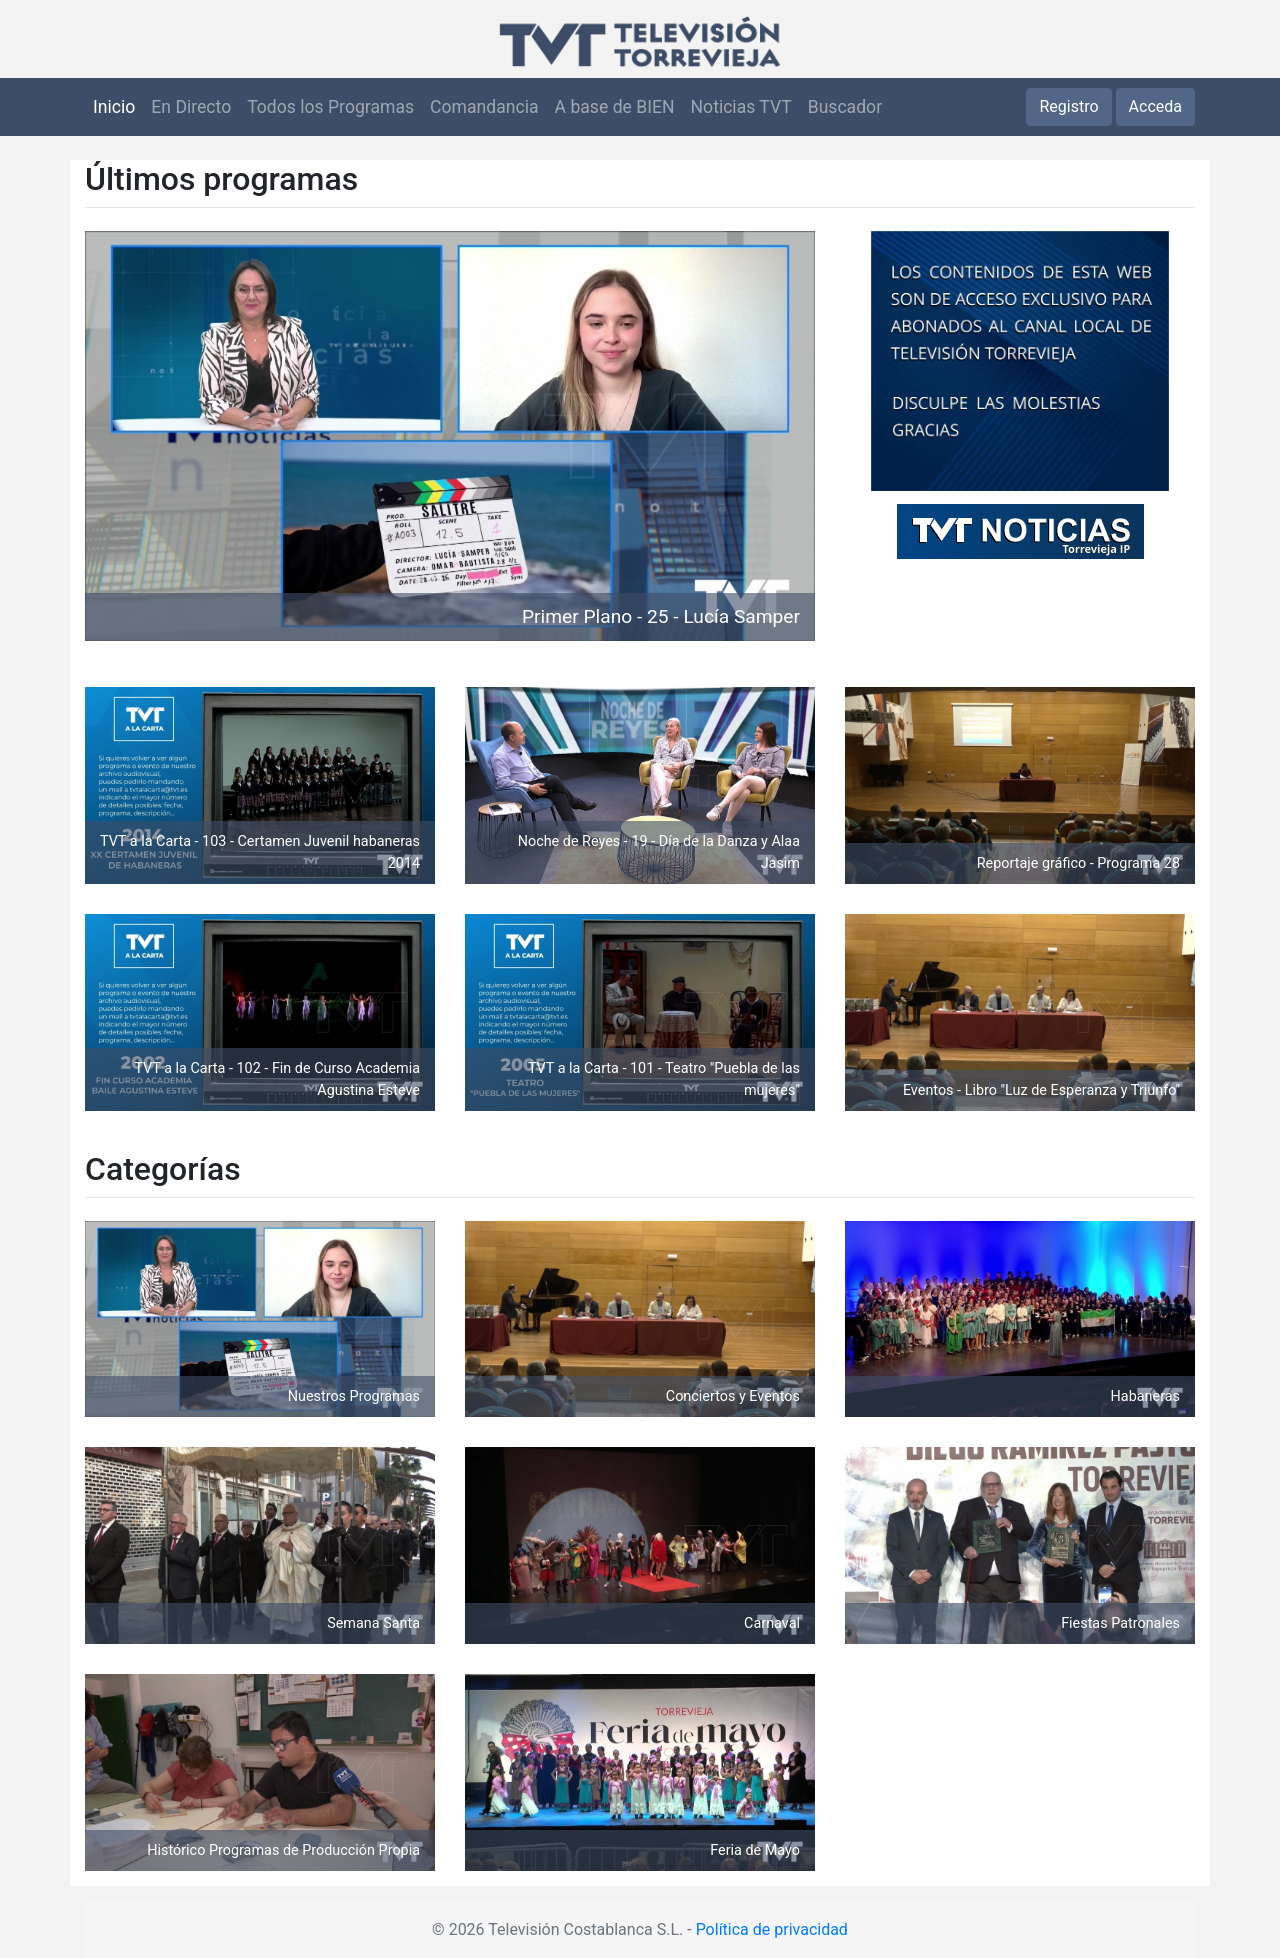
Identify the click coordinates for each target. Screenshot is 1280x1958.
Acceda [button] (1155, 106)
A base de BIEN (615, 107)
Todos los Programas (330, 107)
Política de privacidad (772, 1929)
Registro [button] (1068, 106)
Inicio (114, 107)
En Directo (191, 107)
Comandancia (484, 107)
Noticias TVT (741, 107)
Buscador (845, 107)
